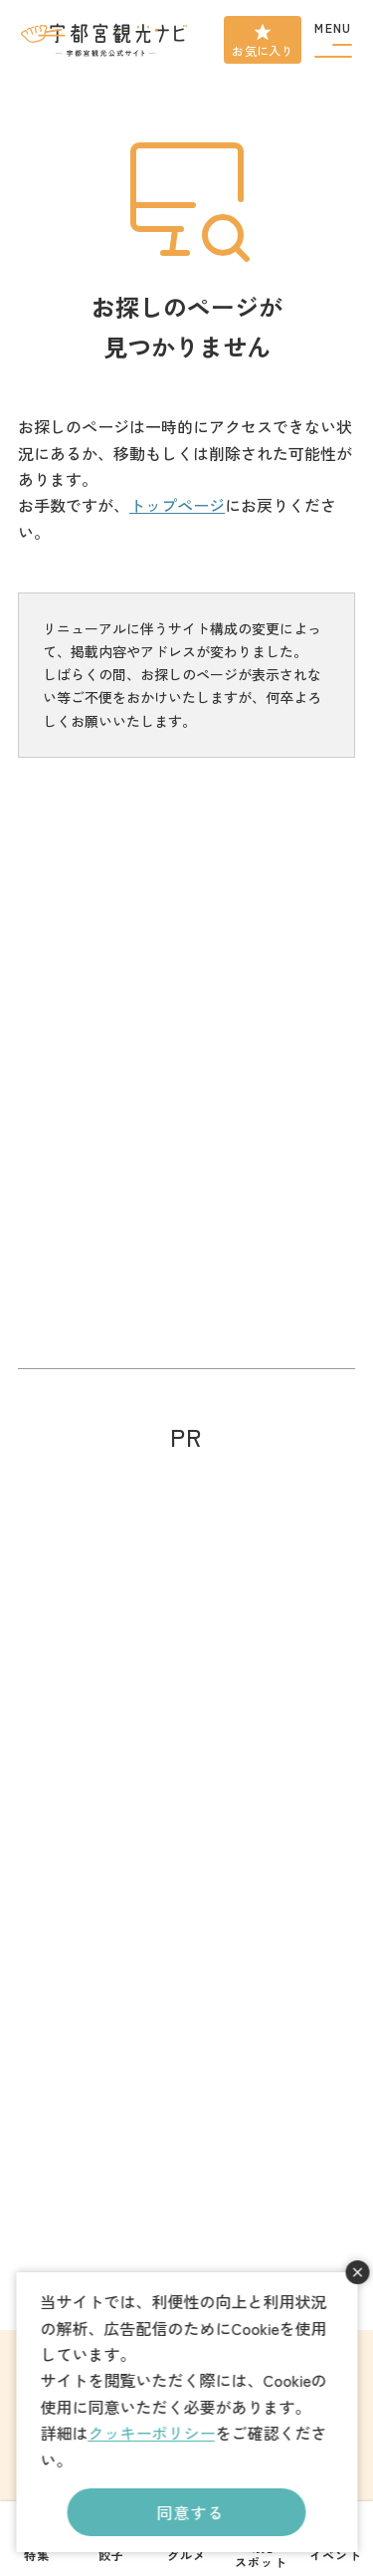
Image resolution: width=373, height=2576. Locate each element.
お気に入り (262, 50)
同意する (190, 2512)
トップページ (177, 505)
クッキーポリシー (151, 2433)
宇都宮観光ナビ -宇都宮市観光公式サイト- (105, 40)
